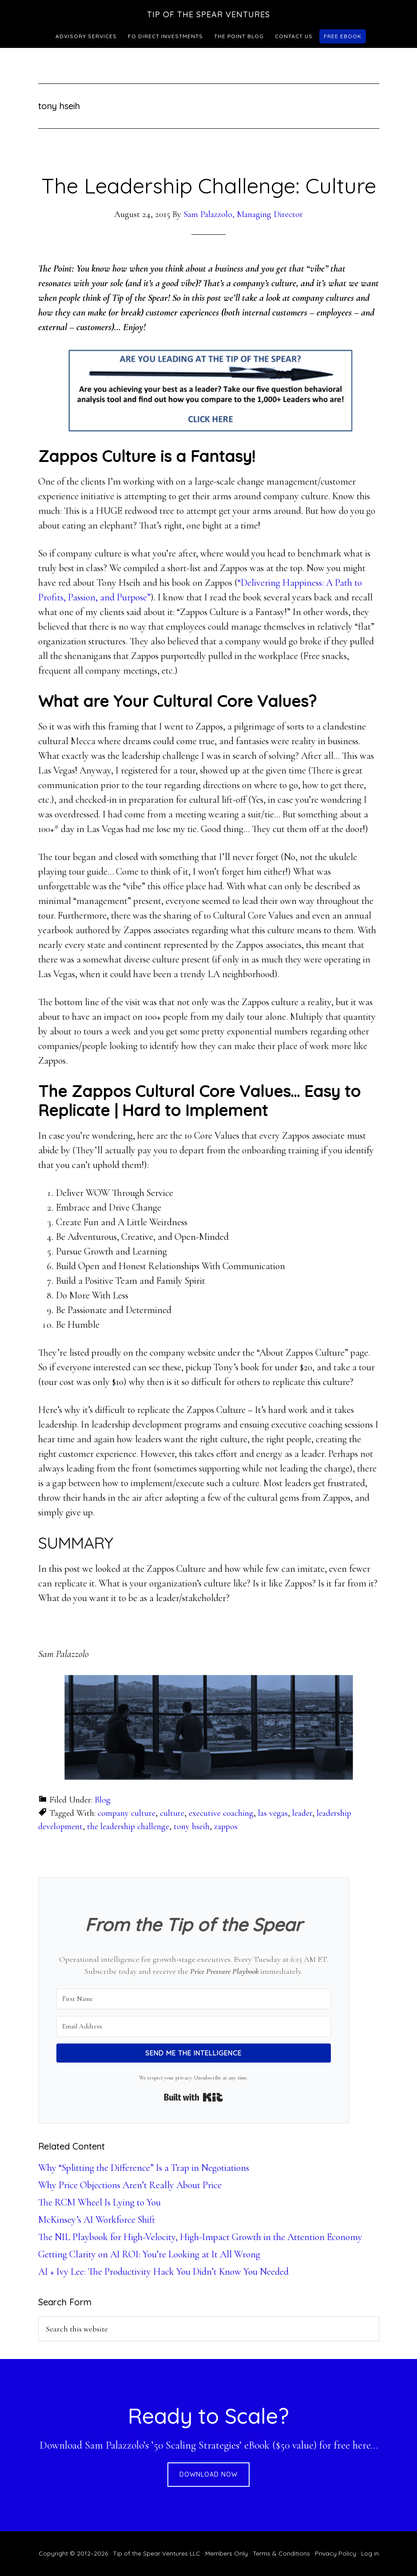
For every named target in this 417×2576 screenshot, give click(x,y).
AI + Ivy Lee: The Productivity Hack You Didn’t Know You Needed (163, 2271)
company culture (126, 1813)
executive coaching (221, 1813)
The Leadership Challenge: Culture (208, 185)
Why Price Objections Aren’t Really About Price (130, 2185)
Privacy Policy (335, 2553)
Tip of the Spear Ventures (208, 14)
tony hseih (192, 1826)
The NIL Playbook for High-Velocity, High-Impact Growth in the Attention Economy (200, 2237)
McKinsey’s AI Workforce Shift (96, 2219)
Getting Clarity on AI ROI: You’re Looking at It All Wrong (149, 2254)
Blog (103, 1800)
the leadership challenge (128, 1826)
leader (302, 1813)
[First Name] (193, 1998)
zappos (226, 1826)
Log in (370, 2553)
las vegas (273, 1813)
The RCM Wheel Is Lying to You (99, 2202)
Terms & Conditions (281, 2553)
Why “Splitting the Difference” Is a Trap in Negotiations (143, 2168)
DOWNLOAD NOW (208, 2474)
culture (172, 1813)
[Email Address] (193, 2026)
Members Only (226, 2553)
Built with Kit (193, 2097)
